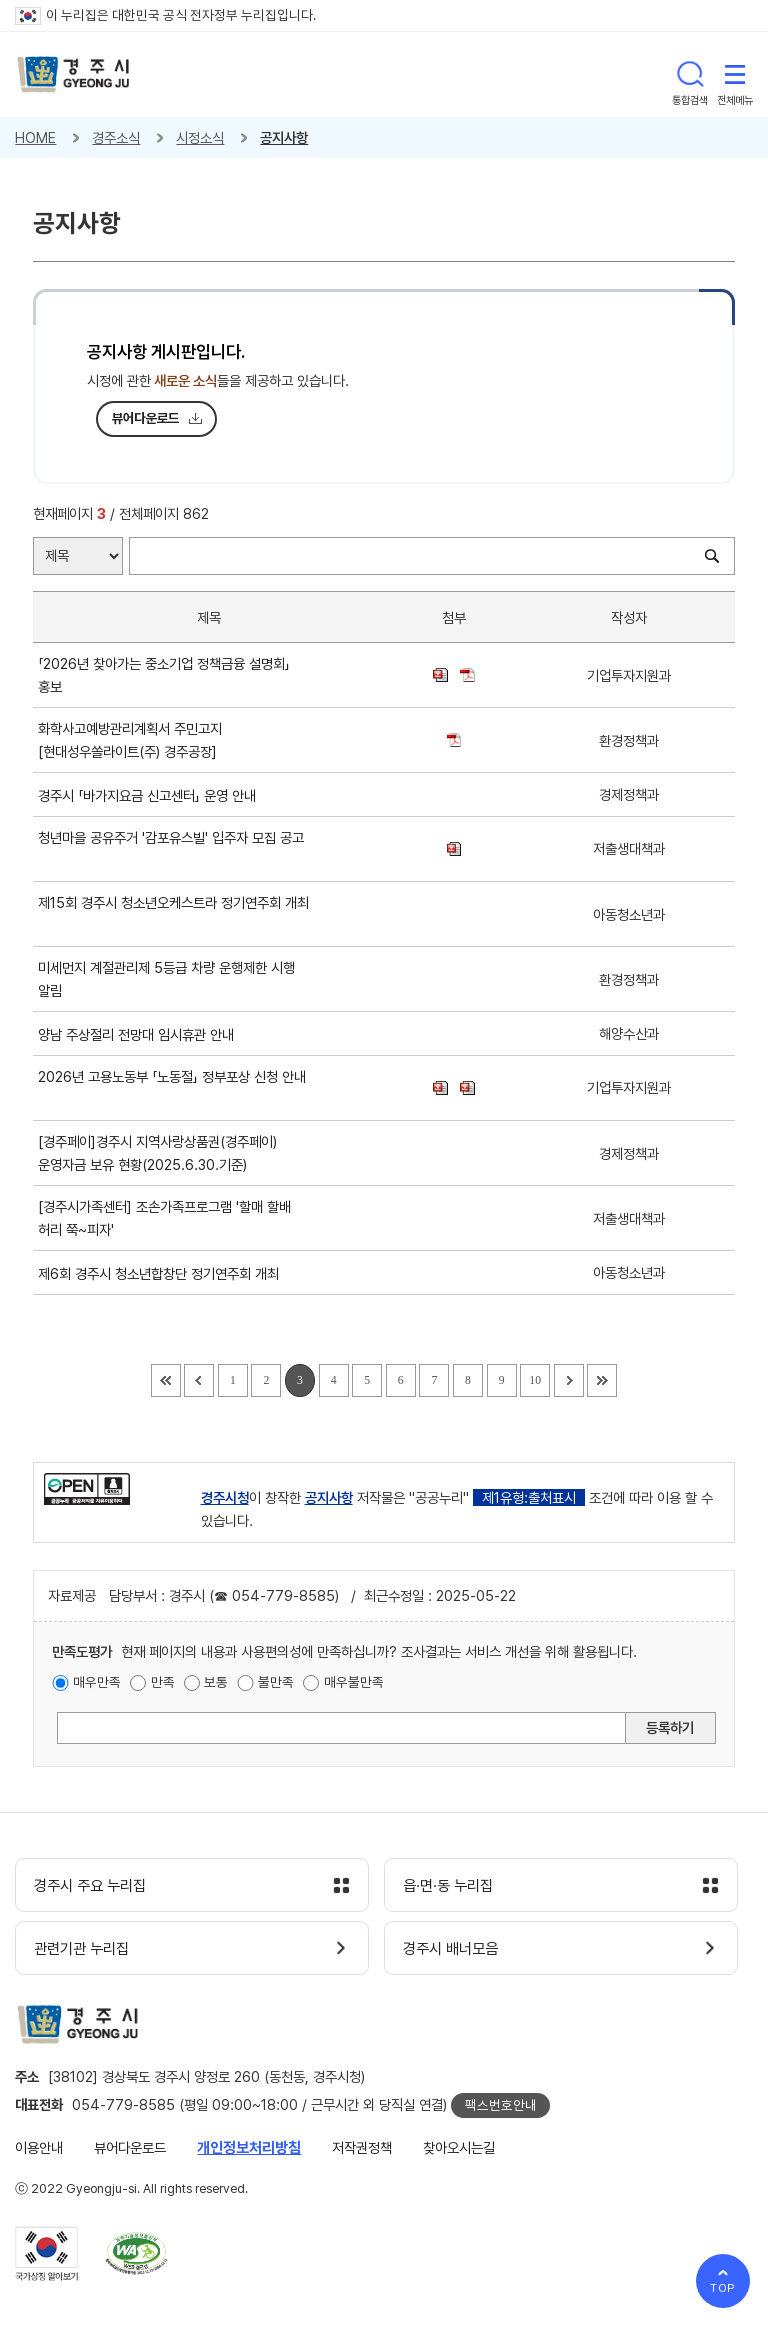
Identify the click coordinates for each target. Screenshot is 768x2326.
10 (535, 1380)
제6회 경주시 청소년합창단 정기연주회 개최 (162, 1273)
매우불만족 (354, 1682)
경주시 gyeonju (73, 74)
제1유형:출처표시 (529, 1497)
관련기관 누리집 (81, 1949)
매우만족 (97, 1682)
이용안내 (39, 2147)
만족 (163, 1682)
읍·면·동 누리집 (448, 1886)
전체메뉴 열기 (735, 74)
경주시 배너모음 (450, 1949)
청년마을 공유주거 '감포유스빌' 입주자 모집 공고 (171, 849)
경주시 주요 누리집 (90, 1886)
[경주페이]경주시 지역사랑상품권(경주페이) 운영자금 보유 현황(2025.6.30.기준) (157, 1153)
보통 (216, 1682)
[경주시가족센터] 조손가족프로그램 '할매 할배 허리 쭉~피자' (164, 1218)
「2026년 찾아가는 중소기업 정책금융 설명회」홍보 (164, 675)
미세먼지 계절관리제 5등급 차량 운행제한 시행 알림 (166, 979)
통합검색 (690, 74)
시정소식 (200, 137)
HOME (35, 137)
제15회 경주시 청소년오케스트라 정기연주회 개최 (173, 914)
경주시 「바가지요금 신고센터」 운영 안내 (151, 795)
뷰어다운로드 (146, 418)
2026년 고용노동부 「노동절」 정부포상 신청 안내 (172, 1088)
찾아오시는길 (459, 2147)
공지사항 (284, 137)
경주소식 (116, 137)
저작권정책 (362, 2147)
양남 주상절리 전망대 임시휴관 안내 (140, 1034)
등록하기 (670, 1727)
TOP (723, 2288)
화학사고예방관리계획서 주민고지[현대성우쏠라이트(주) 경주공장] (131, 740)
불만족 (276, 1682)
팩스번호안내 (501, 2105)
